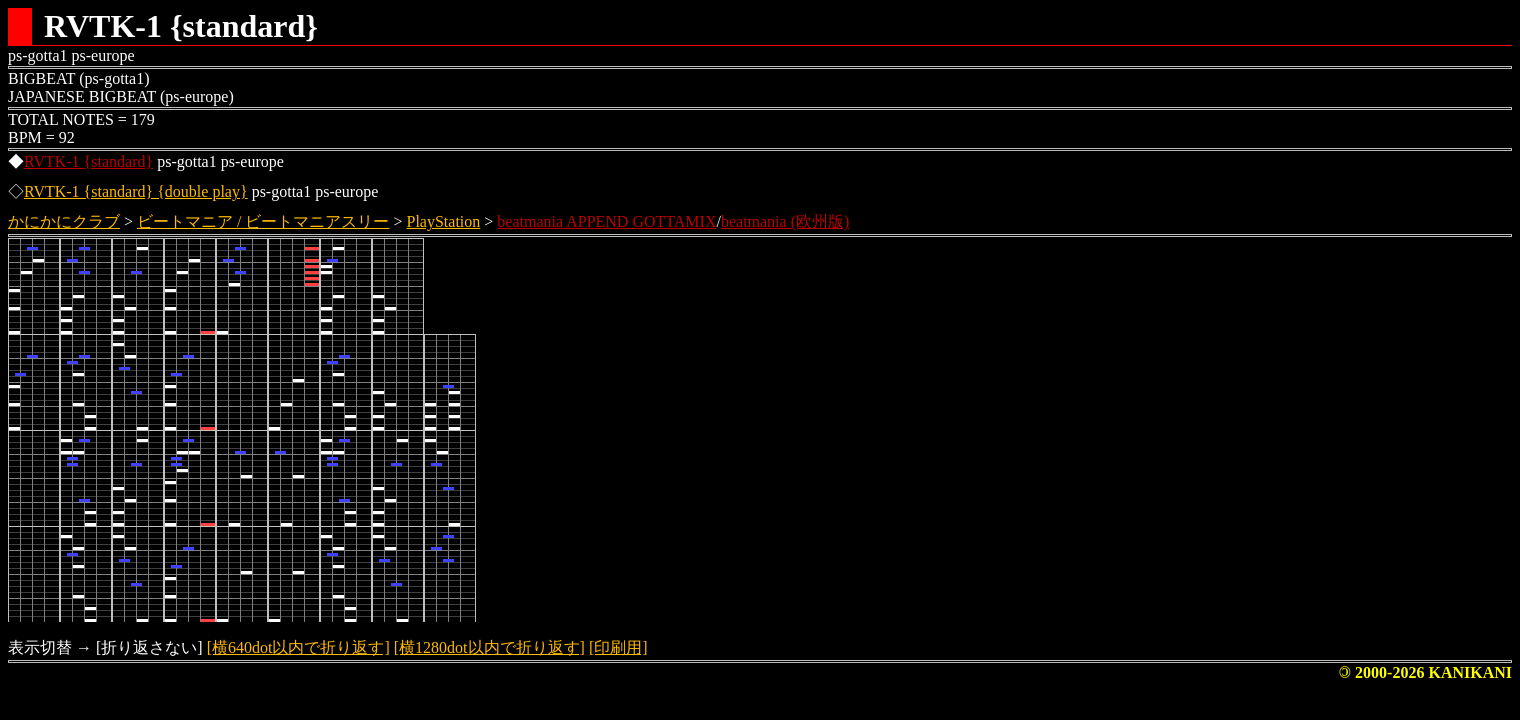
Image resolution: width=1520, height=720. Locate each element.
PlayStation (444, 221)
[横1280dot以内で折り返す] (489, 647)
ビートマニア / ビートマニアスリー (263, 221)
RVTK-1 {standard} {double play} (136, 191)
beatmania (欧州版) (785, 221)
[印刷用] (618, 647)
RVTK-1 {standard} (88, 161)
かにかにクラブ (64, 221)
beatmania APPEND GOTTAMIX (606, 221)
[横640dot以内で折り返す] (298, 647)
